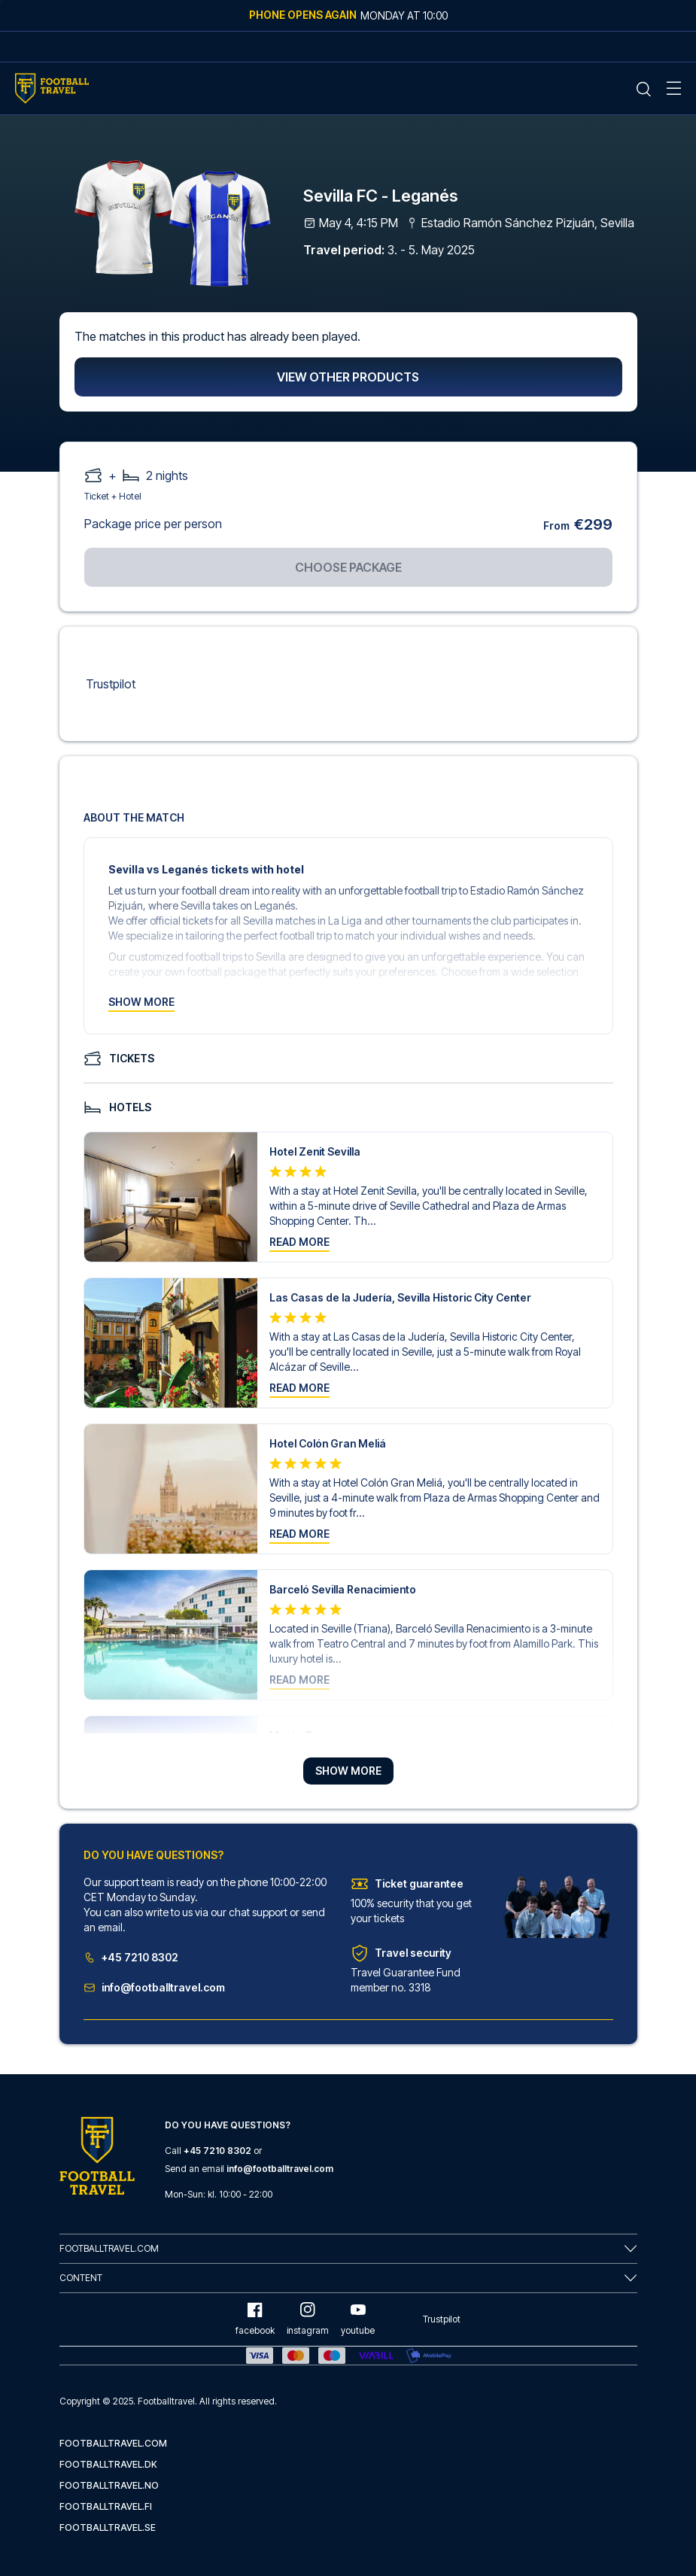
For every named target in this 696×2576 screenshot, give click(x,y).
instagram (308, 2319)
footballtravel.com (113, 2443)
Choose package (348, 567)
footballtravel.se (107, 2527)
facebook (255, 2319)
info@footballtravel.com (154, 1987)
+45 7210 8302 (131, 1957)
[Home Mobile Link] (52, 88)
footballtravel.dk (108, 2464)
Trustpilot (110, 683)
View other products (348, 376)
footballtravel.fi (105, 2506)
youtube (358, 2319)
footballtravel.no (109, 2485)
